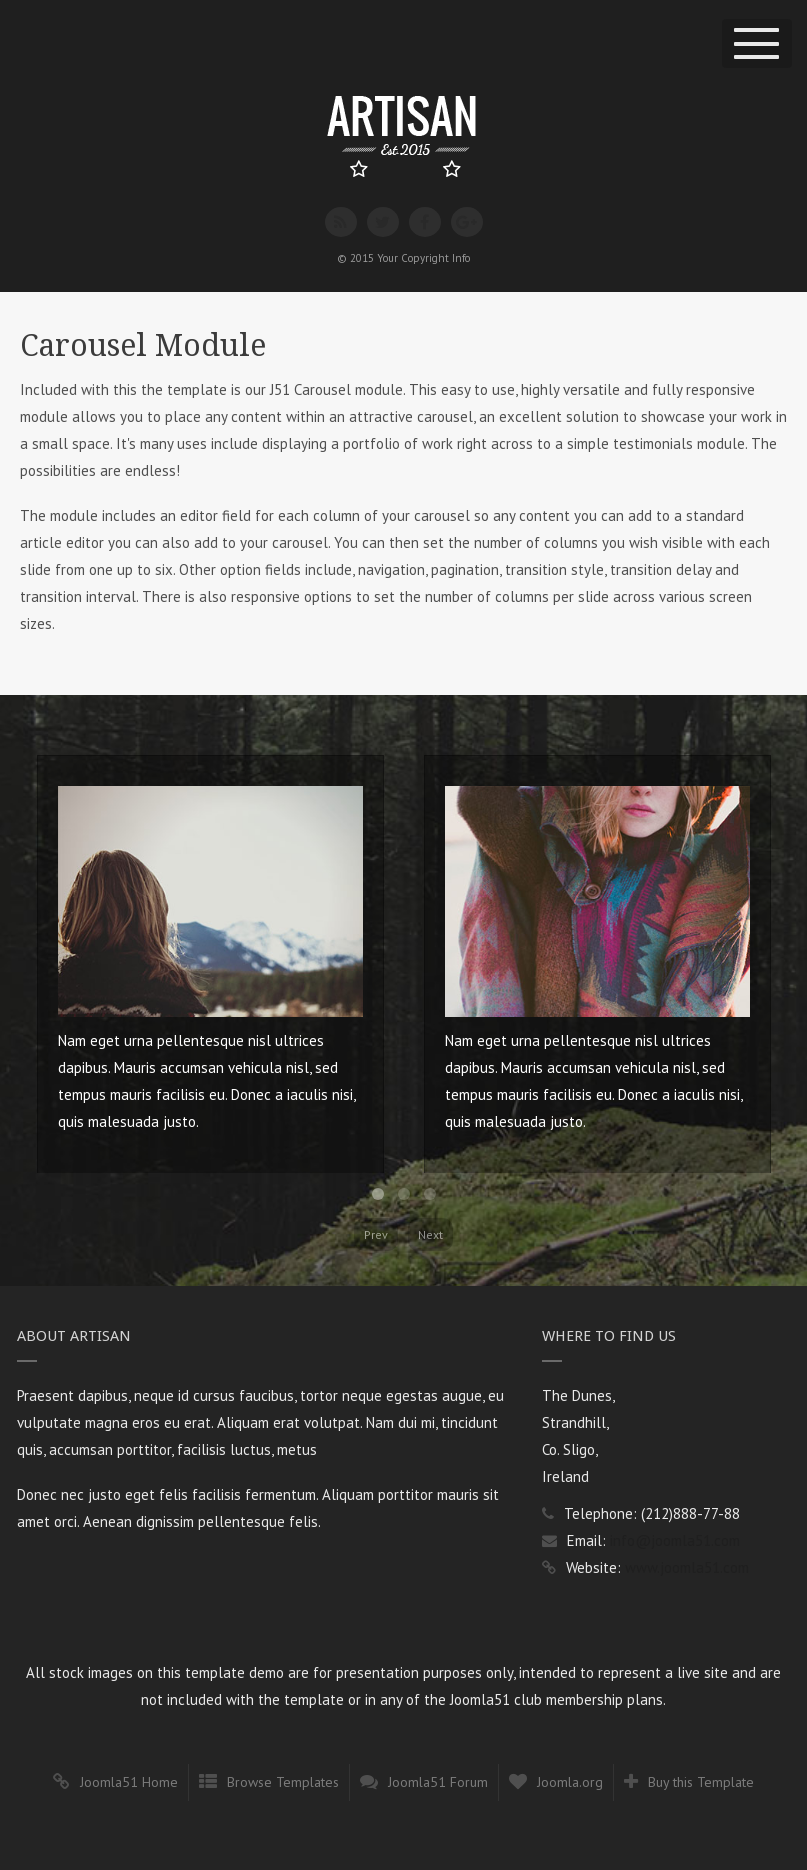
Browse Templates (283, 1782)
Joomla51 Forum (438, 1782)
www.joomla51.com (687, 1567)
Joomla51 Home (129, 1782)
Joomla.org (570, 1782)
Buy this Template (701, 1782)
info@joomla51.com (675, 1540)
